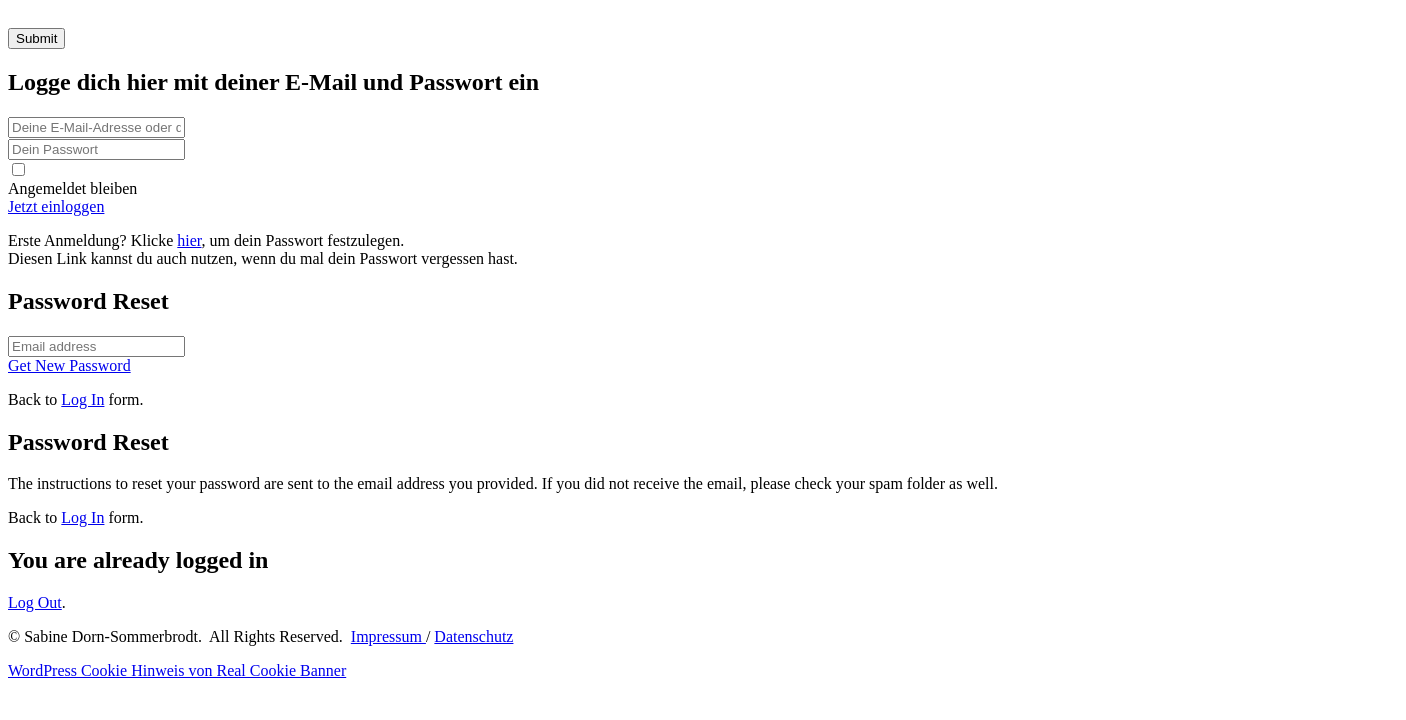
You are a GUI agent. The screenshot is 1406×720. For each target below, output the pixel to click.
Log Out (35, 602)
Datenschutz (473, 636)
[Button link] (703, 207)
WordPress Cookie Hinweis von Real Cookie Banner (177, 670)
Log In (82, 399)
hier (189, 240)
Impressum (388, 636)
